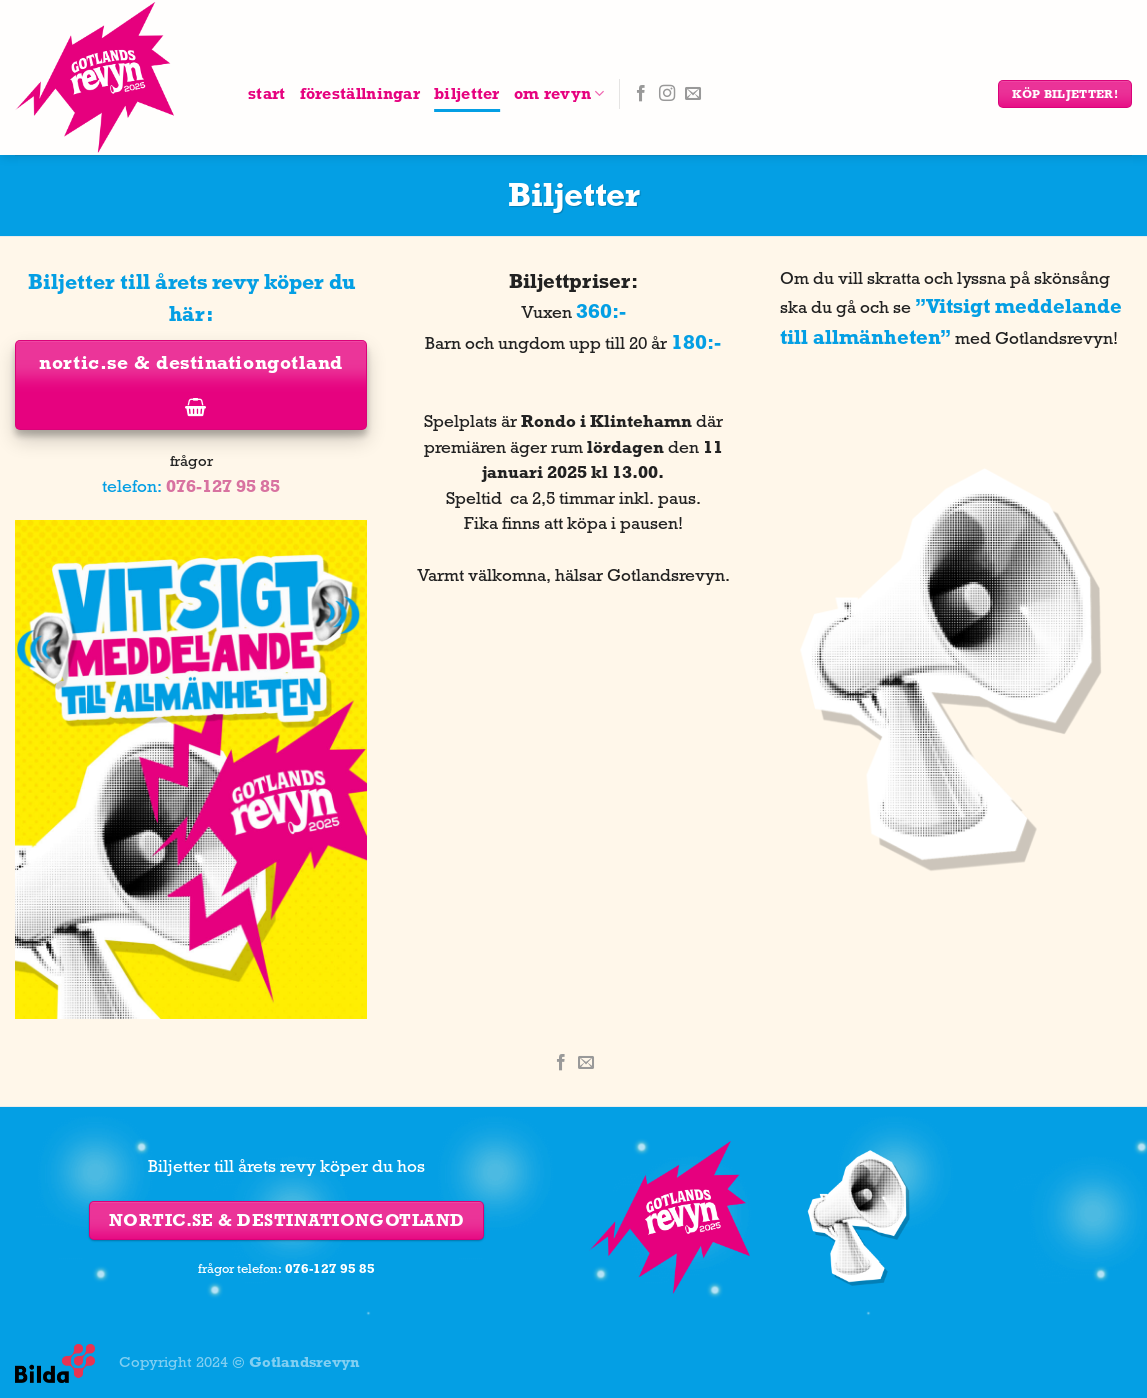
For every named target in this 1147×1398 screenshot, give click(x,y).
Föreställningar (360, 93)
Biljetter (467, 93)
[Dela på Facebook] (561, 1063)
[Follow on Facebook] (641, 94)
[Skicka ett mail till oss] (693, 94)
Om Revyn (559, 94)
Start (267, 93)
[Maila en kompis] (586, 1063)
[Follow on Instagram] (667, 94)
